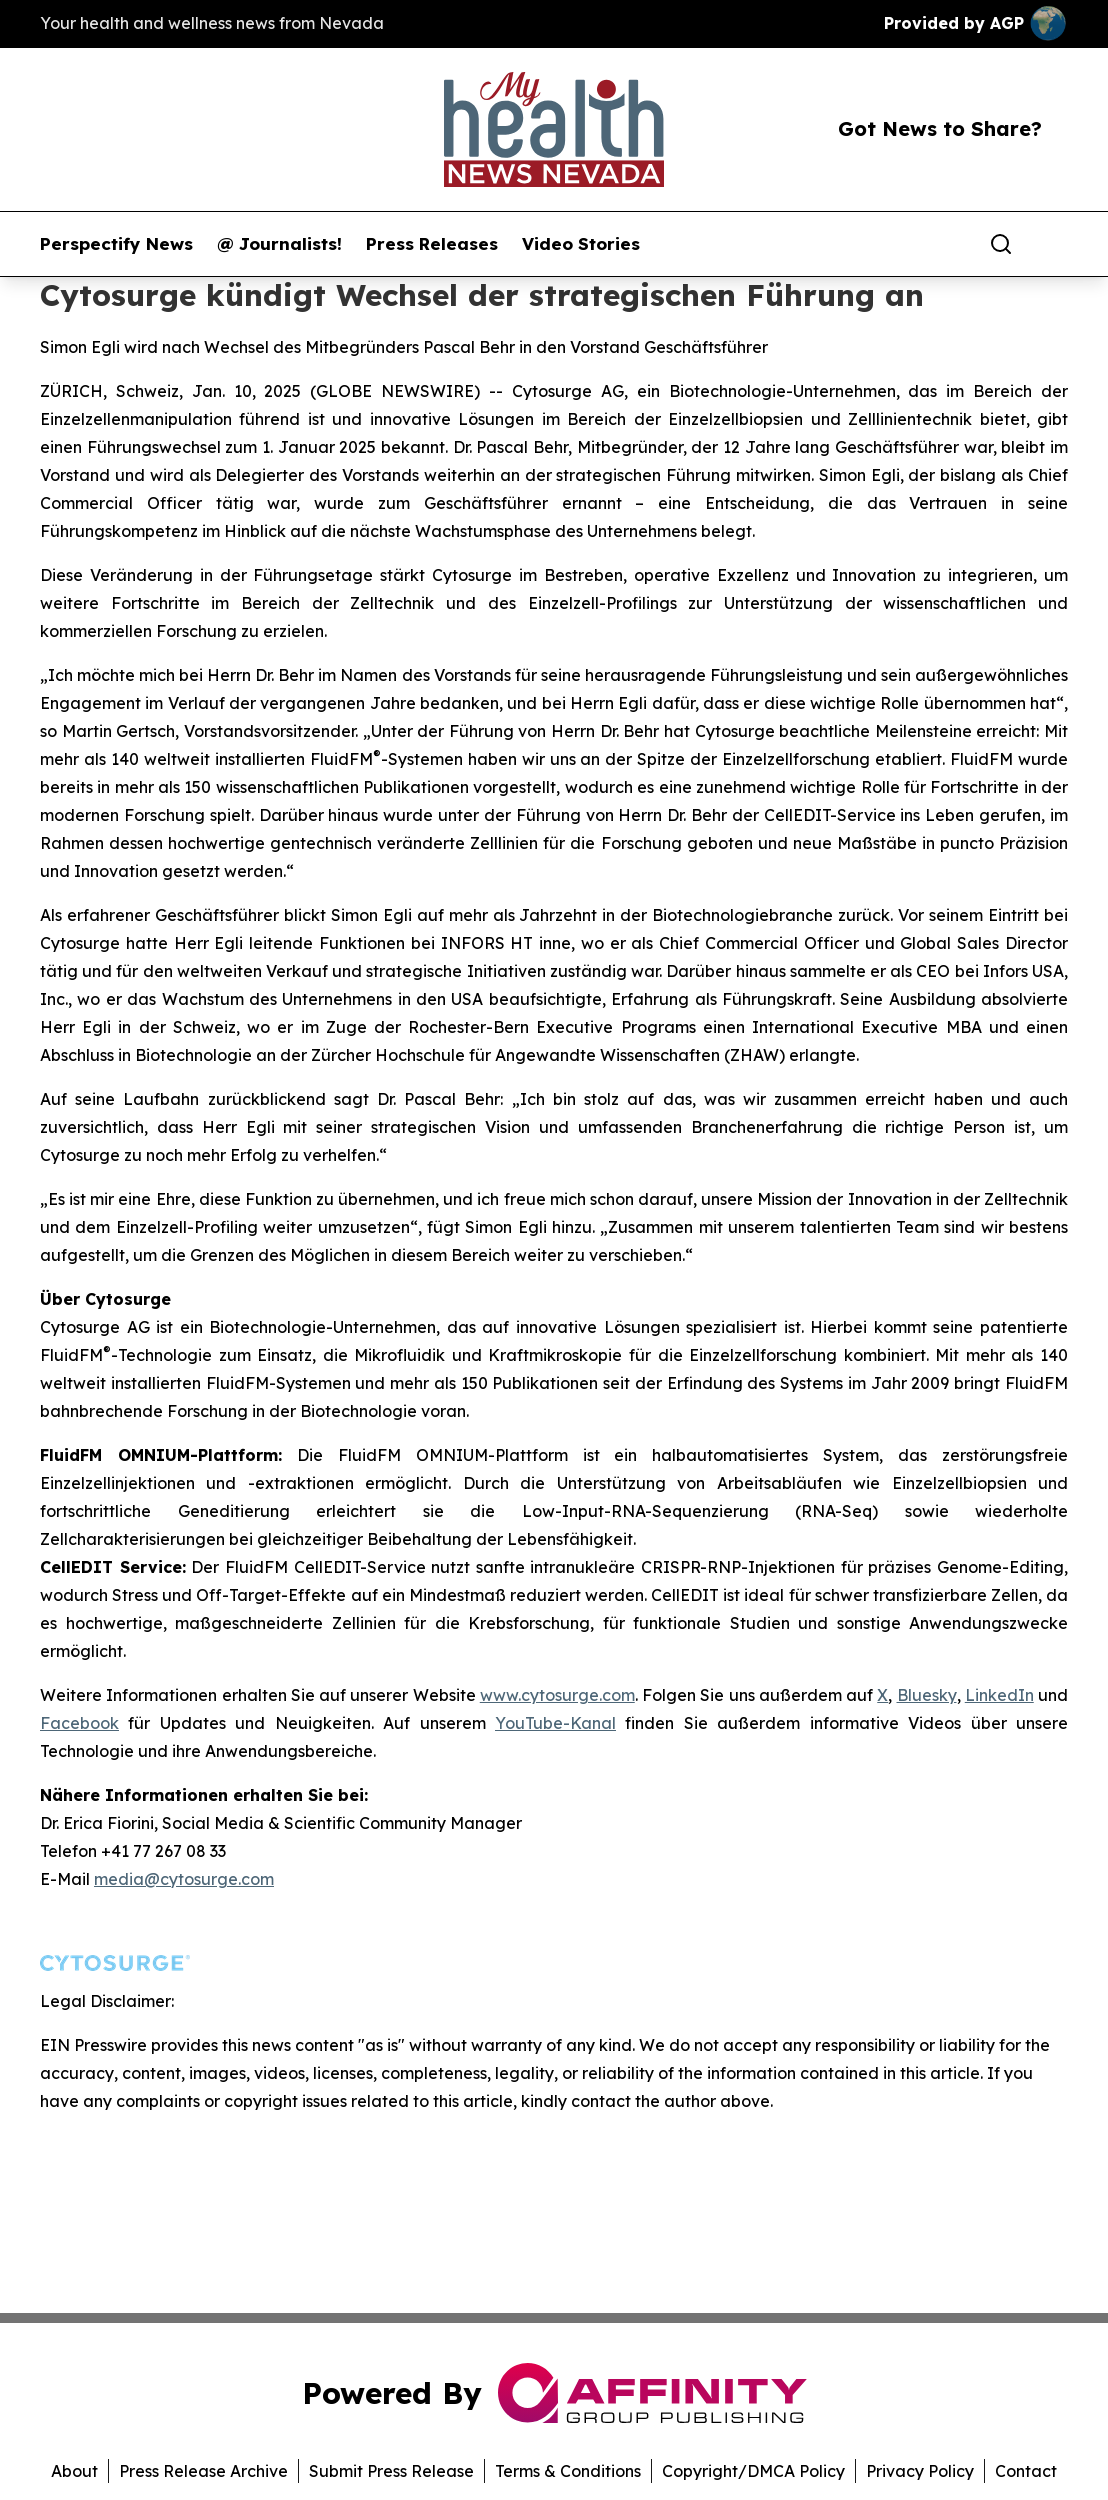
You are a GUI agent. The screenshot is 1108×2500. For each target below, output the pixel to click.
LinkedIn (999, 1695)
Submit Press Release (391, 2471)
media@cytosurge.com (184, 1879)
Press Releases (432, 244)
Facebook (79, 1723)
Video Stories (581, 244)
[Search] (1001, 244)
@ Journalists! (279, 244)
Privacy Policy (920, 2471)
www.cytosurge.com (557, 1695)
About (74, 2471)
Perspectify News (116, 244)
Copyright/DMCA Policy (753, 2471)
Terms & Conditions (568, 2471)
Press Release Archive (203, 2471)
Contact (1026, 2471)
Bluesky (927, 1695)
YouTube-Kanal (555, 1723)
